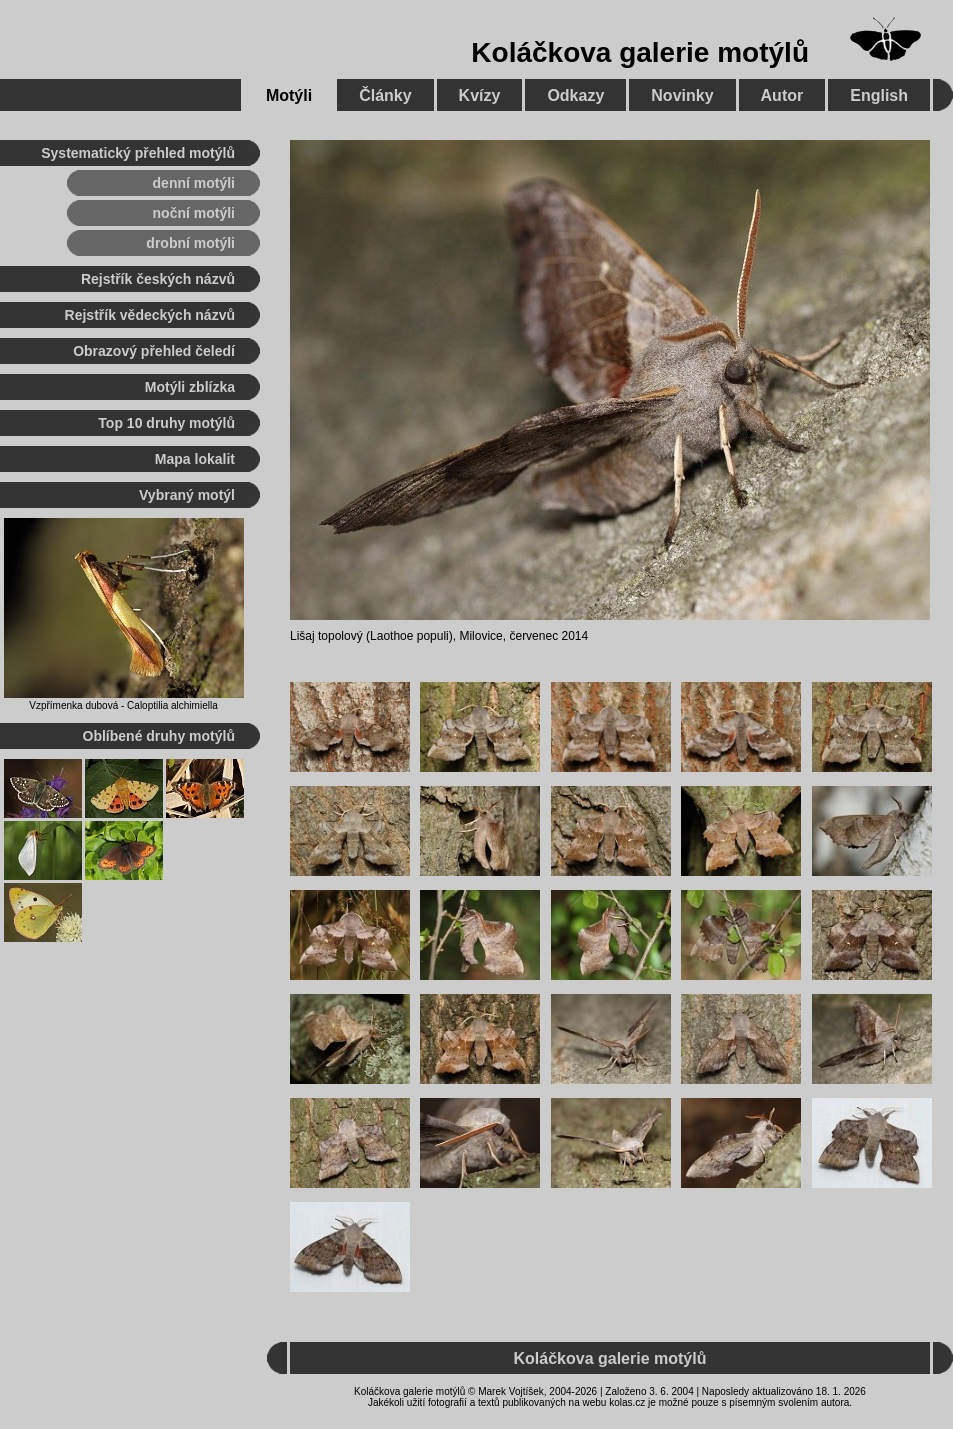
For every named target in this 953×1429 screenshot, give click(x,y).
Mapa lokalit (195, 459)
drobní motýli (190, 243)
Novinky (682, 95)
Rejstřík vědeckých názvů (150, 315)
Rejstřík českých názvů (158, 279)
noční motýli (194, 213)
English (879, 95)
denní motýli (194, 183)
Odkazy (575, 95)
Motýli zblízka (190, 387)
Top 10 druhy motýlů (166, 423)
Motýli (289, 95)
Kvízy (480, 95)
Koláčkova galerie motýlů (640, 52)
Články (385, 95)
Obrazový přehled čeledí (154, 351)
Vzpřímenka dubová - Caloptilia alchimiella (123, 705)
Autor (782, 95)
